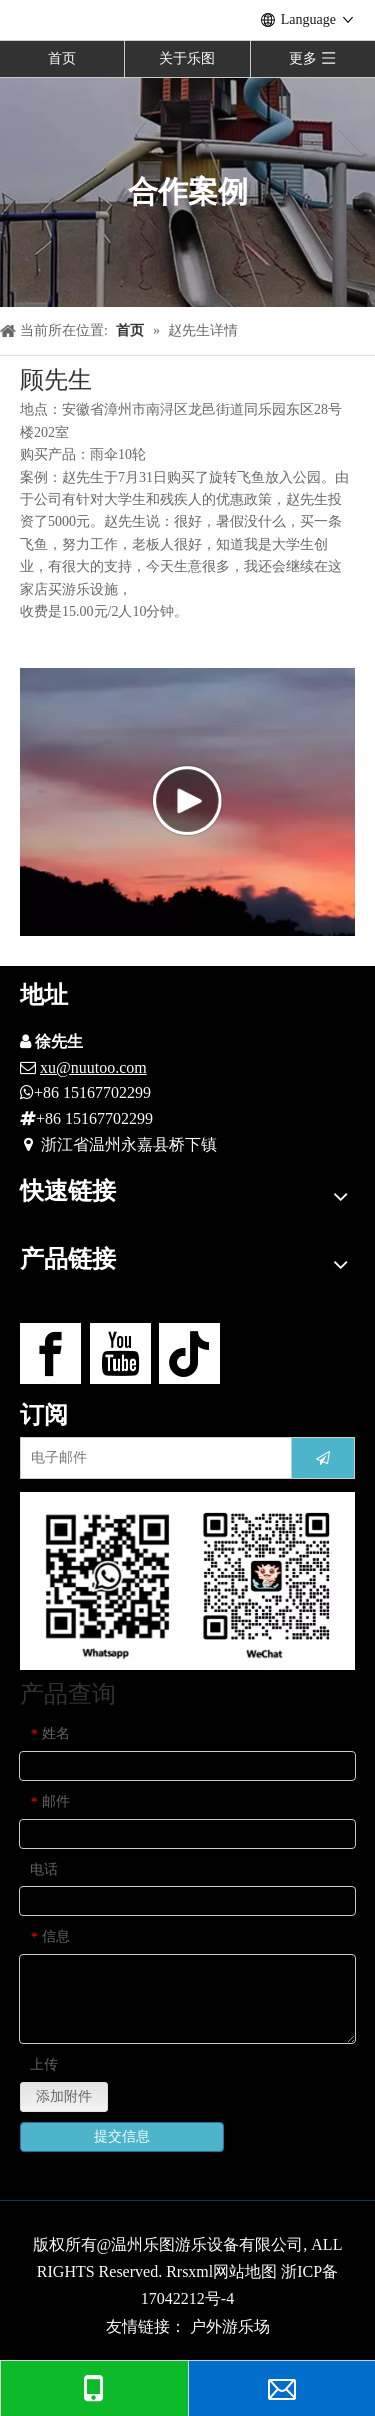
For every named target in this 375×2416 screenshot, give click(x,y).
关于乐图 (187, 58)
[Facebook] (50, 1353)
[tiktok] (189, 1353)
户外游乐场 (230, 2326)
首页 (62, 58)
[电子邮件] (151, 1458)
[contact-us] (187, 1580)
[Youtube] (120, 1353)
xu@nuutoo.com (93, 1067)
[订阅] (323, 1458)
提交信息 (122, 2136)
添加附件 (64, 2096)
